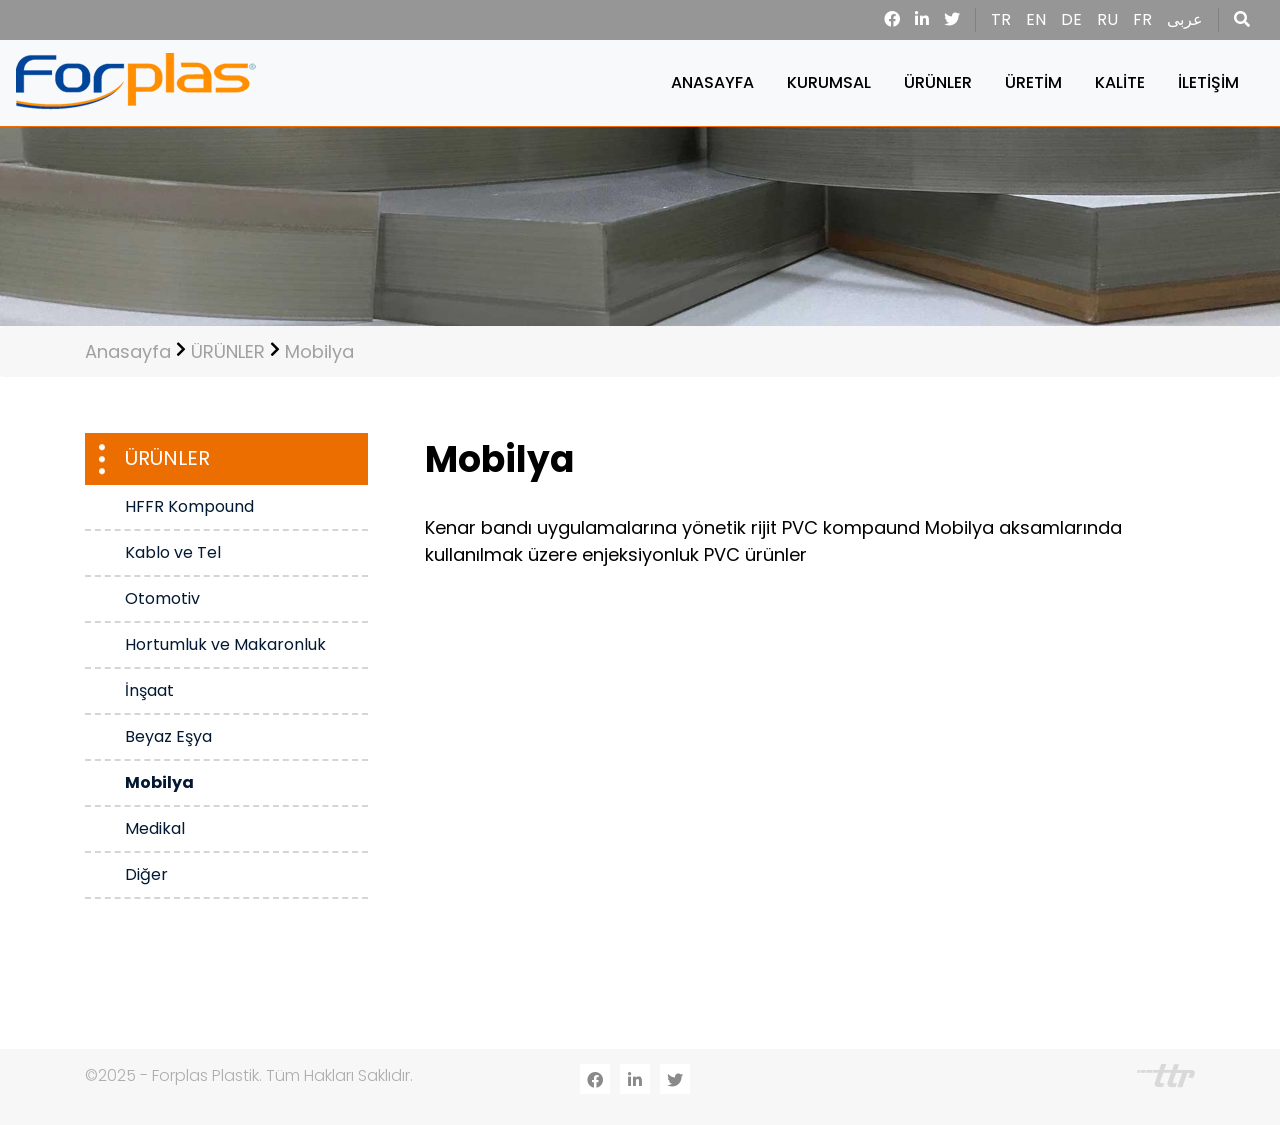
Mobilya (319, 351)
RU (1107, 19)
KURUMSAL (829, 82)
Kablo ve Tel (173, 552)
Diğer (146, 874)
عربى (1185, 19)
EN (1036, 19)
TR (1001, 19)
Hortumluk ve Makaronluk (225, 644)
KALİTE (1120, 82)
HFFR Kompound (189, 506)
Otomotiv (162, 598)
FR (1142, 19)
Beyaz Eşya (168, 736)
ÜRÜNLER (938, 82)
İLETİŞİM (1208, 82)
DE (1071, 19)
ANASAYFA (712, 82)
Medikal (155, 828)
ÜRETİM (1033, 82)
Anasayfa (128, 351)
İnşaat (149, 690)
